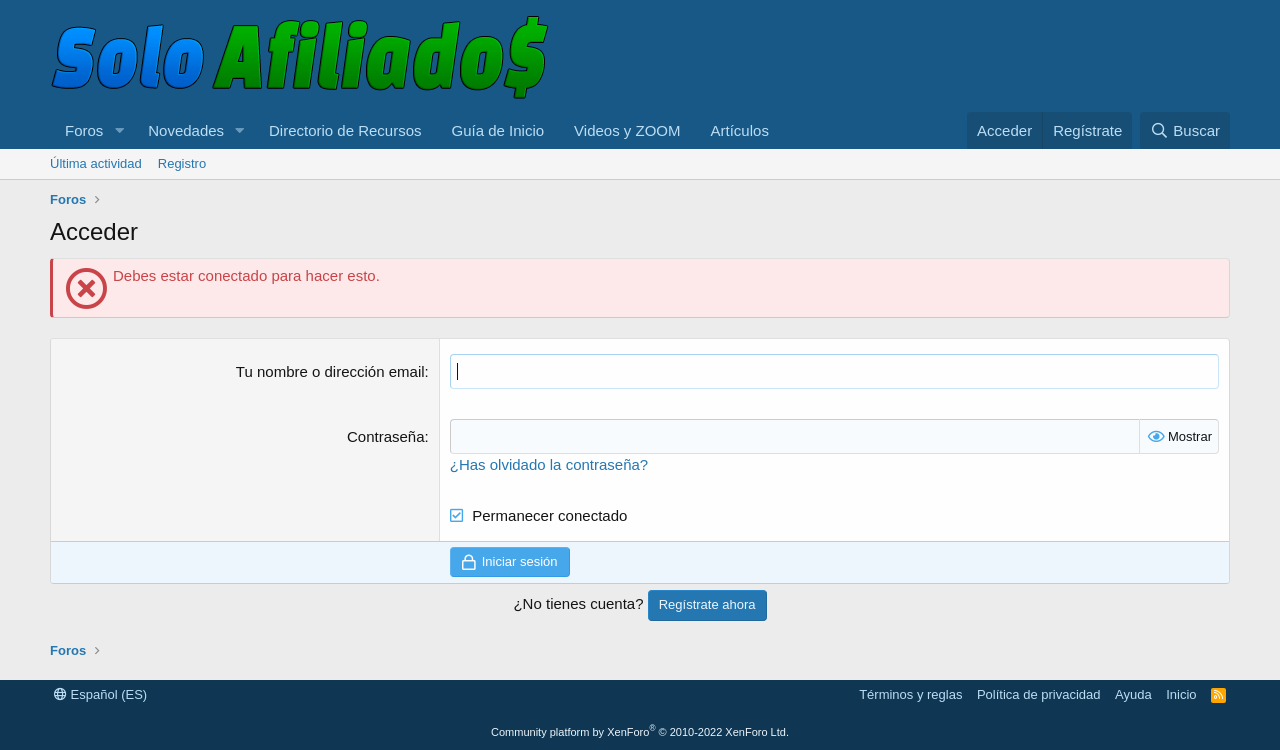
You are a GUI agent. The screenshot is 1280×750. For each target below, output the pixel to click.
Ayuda (1133, 694)
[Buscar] (1185, 130)
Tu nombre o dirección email (330, 371)
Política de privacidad (1039, 694)
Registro (182, 163)
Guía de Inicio (498, 130)
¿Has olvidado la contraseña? (549, 464)
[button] (119, 130)
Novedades (186, 130)
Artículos (740, 130)
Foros (84, 130)
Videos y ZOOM (627, 130)
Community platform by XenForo (640, 732)
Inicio (1181, 694)
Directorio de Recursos (345, 130)
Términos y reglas (910, 694)
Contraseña (386, 436)
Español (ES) (100, 694)
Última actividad (96, 163)
